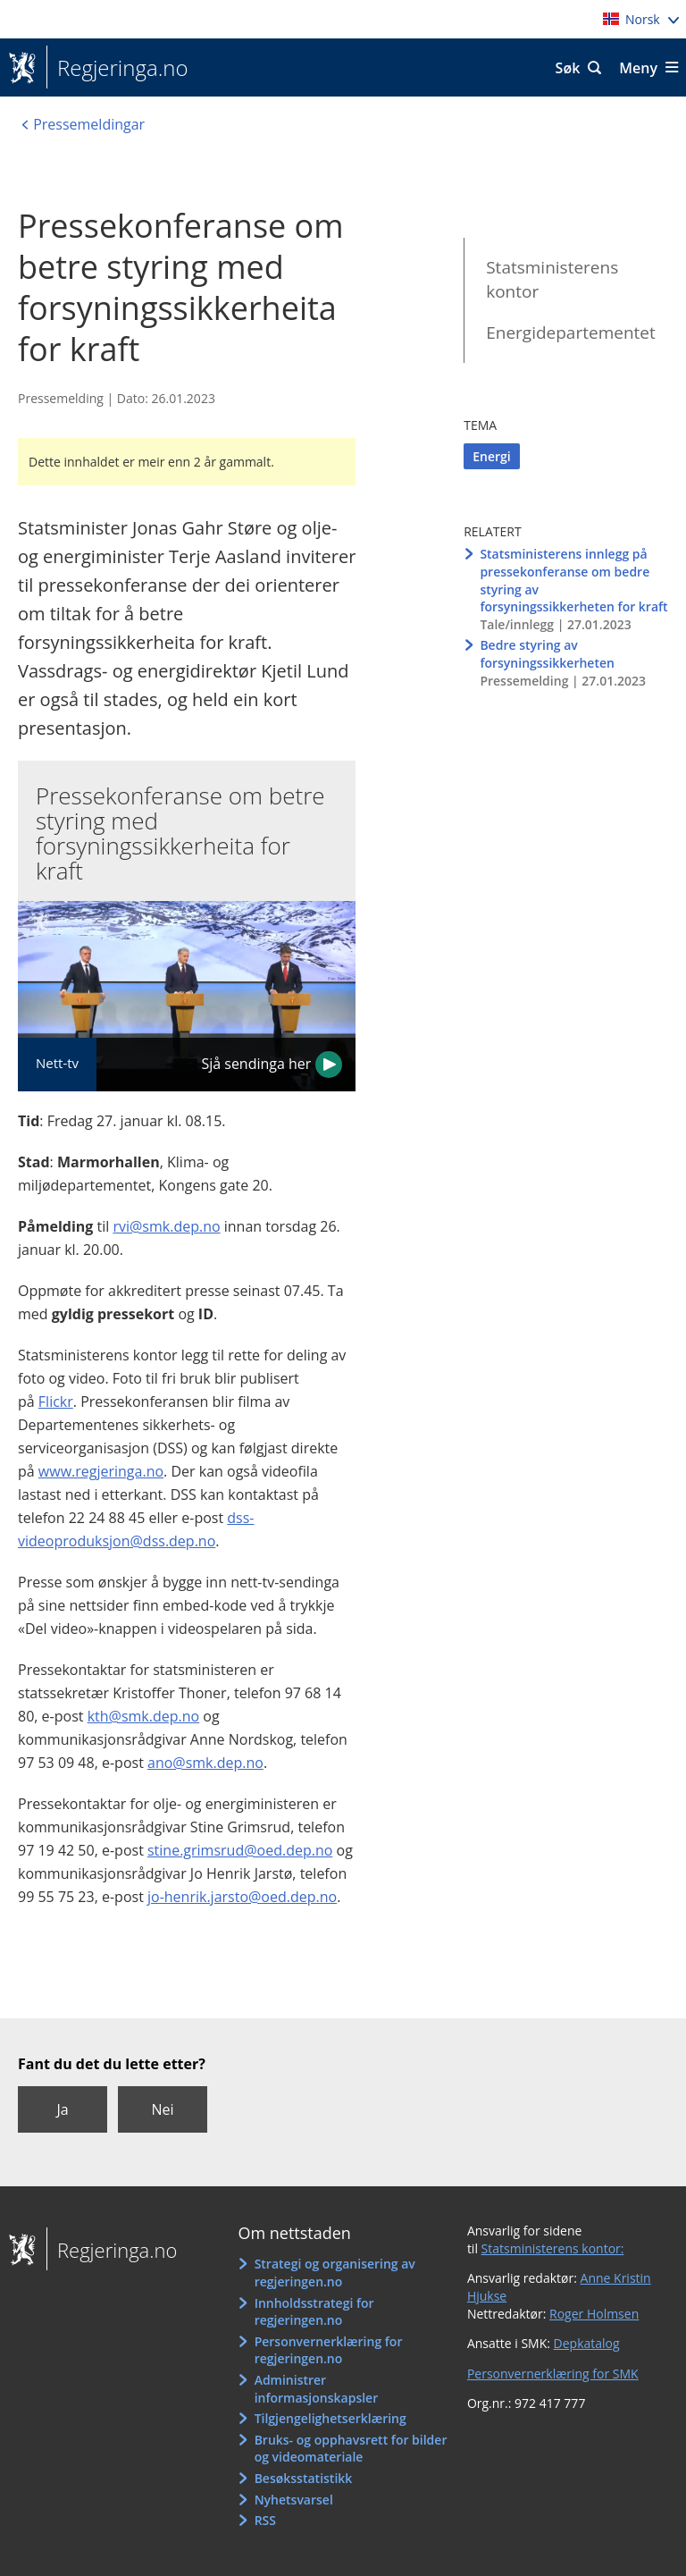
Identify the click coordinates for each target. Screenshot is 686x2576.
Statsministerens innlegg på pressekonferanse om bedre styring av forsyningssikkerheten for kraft (573, 580)
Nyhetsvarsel (294, 2499)
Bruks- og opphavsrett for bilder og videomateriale (351, 2448)
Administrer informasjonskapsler (317, 2388)
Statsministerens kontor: (552, 2248)
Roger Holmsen (594, 2313)
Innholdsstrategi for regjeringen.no (314, 2311)
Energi (491, 456)
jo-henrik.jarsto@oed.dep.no (242, 1897)
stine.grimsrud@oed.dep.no (239, 1850)
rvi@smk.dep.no (166, 1226)
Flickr (55, 1401)
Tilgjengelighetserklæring (330, 2418)
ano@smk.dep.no (205, 1762)
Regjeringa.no (117, 68)
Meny (638, 68)
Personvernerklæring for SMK (553, 2373)
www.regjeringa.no (100, 1471)
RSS (265, 2520)
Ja (62, 2109)
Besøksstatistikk (304, 2478)
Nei (162, 2109)
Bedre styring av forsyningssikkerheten (547, 653)
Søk (568, 68)
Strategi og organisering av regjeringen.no (335, 2272)
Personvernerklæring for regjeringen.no (329, 2350)
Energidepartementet (571, 332)
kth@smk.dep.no (144, 1716)
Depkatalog (587, 2343)
